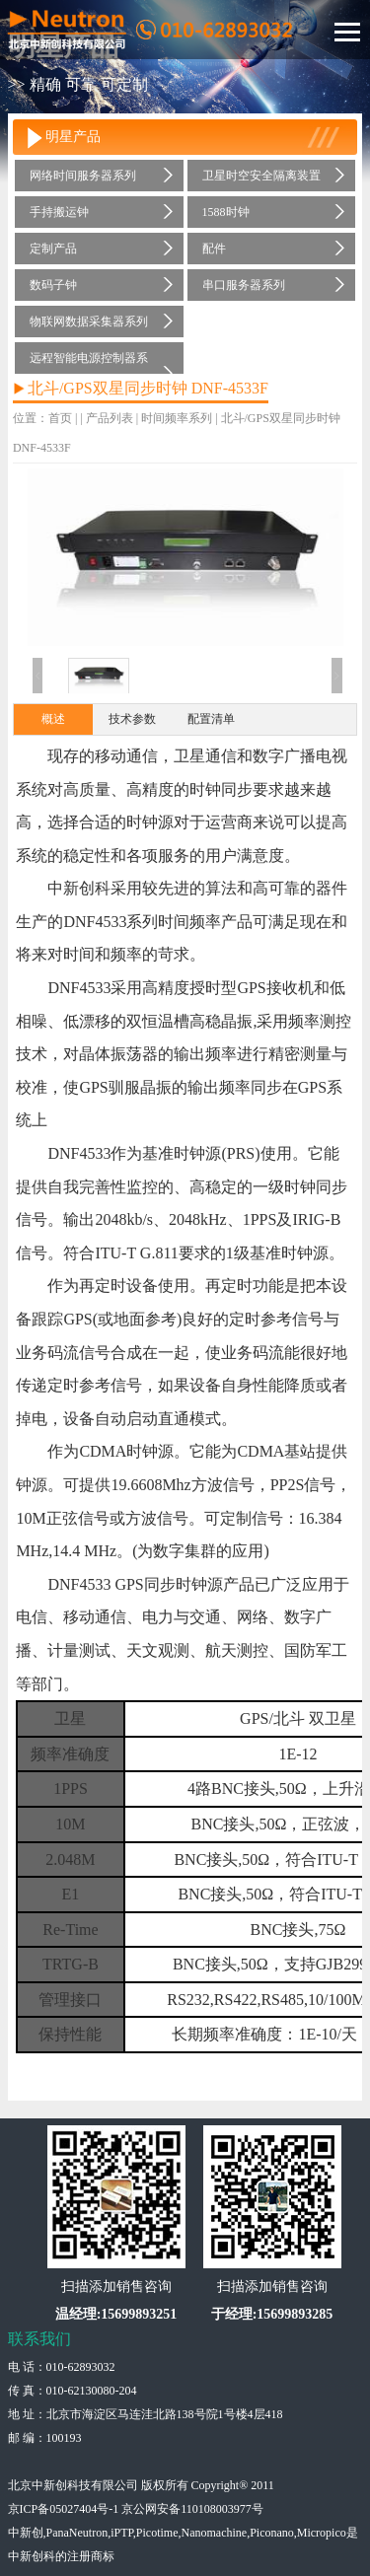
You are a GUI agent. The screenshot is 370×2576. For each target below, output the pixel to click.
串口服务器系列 (243, 285)
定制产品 (53, 248)
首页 (60, 418)
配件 (214, 248)
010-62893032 (80, 2367)
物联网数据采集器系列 (89, 321)
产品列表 (109, 418)
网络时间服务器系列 (83, 175)
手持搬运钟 (59, 212)
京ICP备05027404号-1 (63, 2509)
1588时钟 (226, 212)
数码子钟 (53, 285)
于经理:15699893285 (272, 2314)
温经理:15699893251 (116, 2314)
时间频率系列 (237, 321)
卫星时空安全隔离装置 (261, 175)
